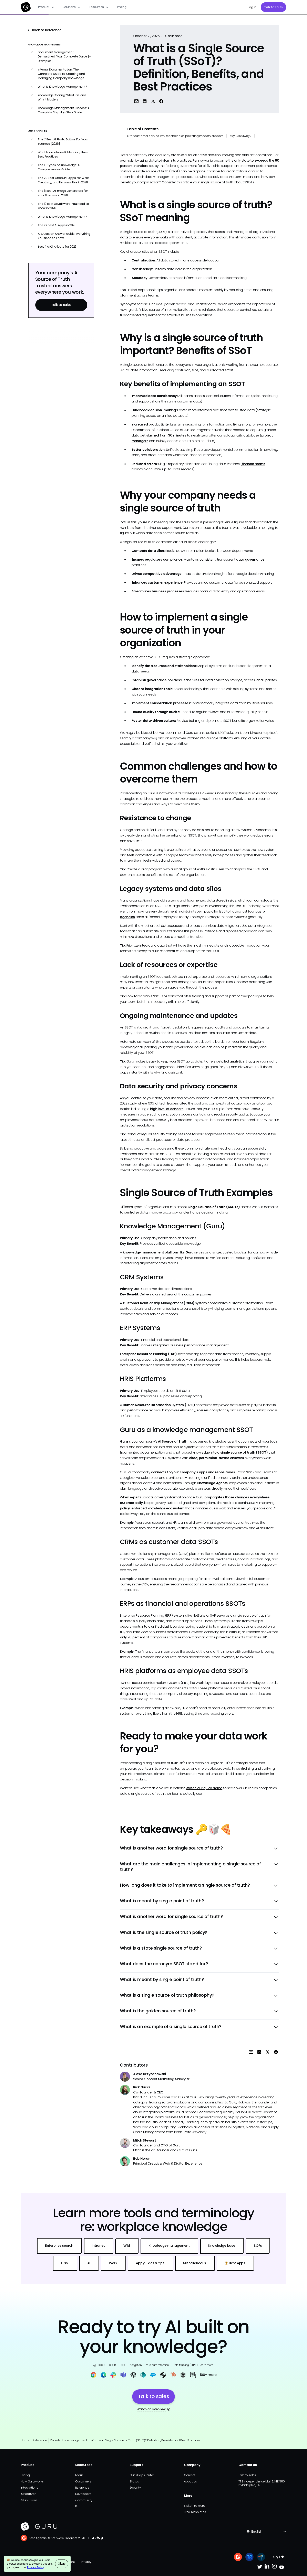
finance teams (253, 464)
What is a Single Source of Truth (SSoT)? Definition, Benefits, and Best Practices (145, 2440)
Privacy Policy (35, 2567)
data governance (250, 559)
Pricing (121, 7)
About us (190, 2481)
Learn (79, 2475)
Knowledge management (68, 2440)
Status (134, 2481)
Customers (83, 2481)
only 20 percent (132, 1637)
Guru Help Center (142, 2475)
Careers (189, 2475)
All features (28, 2494)
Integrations (29, 2488)
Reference (40, 2440)
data (124, 237)
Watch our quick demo (204, 1788)
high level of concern (166, 1109)
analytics (237, 1061)
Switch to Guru (194, 2506)
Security (135, 2488)
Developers (83, 2494)
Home (25, 2440)
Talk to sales (273, 7)
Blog (78, 2506)
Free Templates (195, 2512)
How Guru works (32, 2481)
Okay (61, 2564)
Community (83, 2500)
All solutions (29, 2500)
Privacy (86, 2562)
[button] (46, 7)
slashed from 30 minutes (166, 435)
